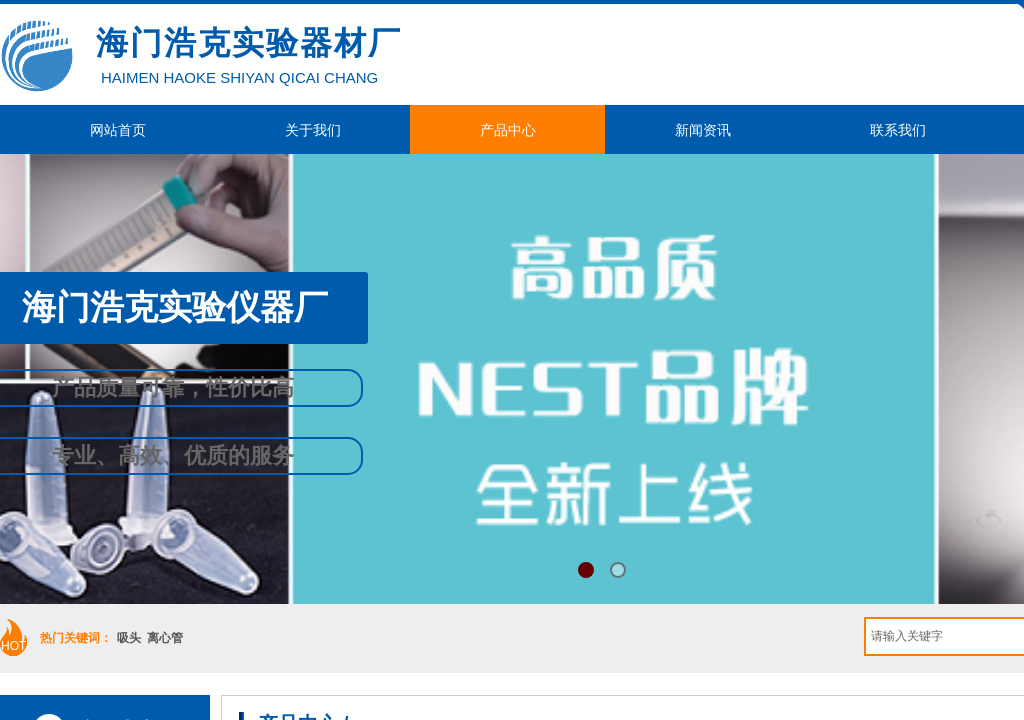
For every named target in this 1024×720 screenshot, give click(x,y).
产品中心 (508, 130)
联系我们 (898, 130)
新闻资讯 (703, 130)
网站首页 (118, 130)
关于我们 (313, 130)
